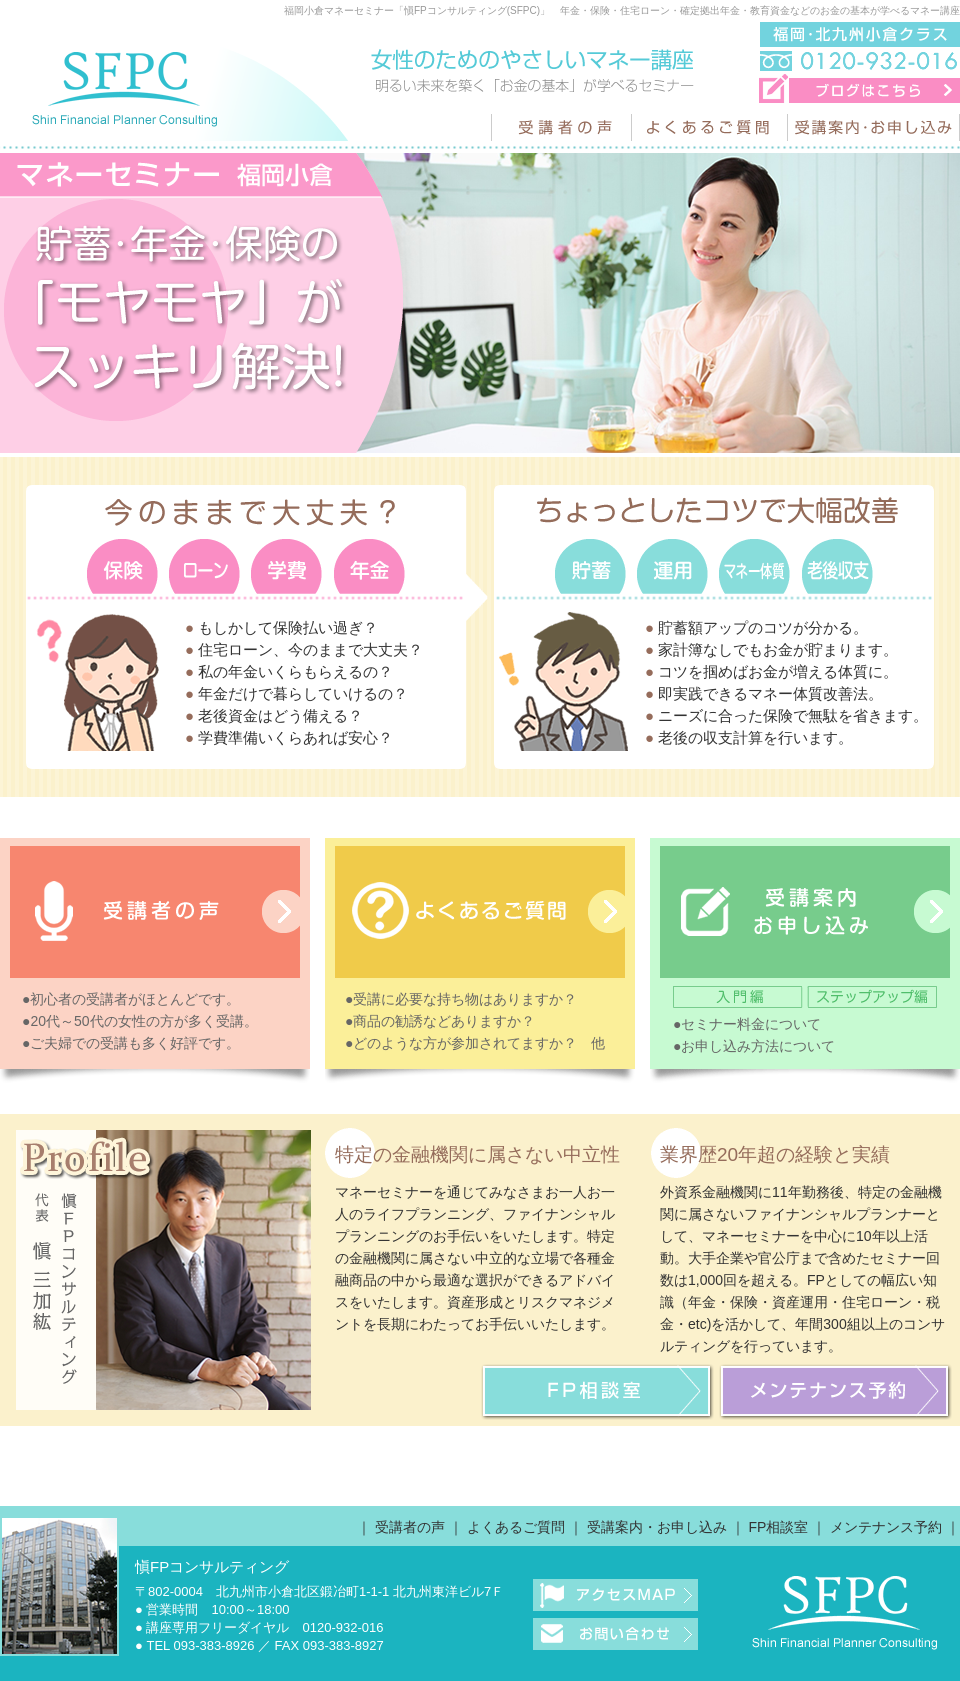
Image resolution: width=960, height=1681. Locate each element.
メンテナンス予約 (886, 1527)
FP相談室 (778, 1527)
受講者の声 (410, 1527)
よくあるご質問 (516, 1527)
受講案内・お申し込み (657, 1527)
